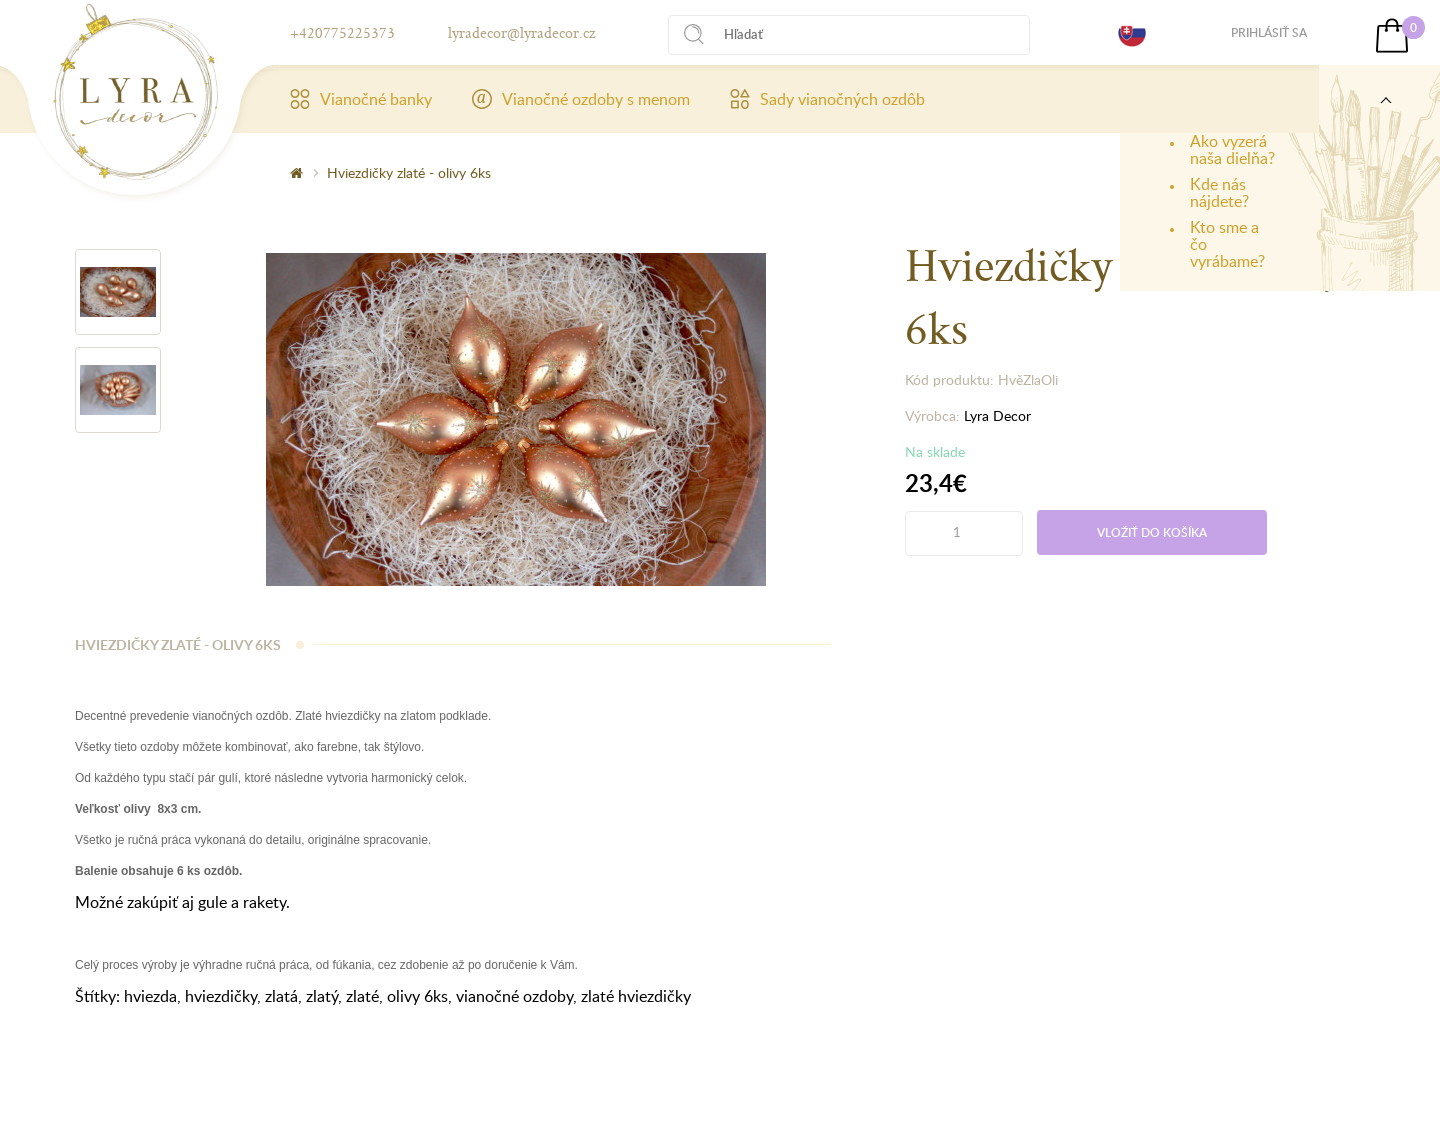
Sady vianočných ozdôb (827, 99)
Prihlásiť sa (1269, 32)
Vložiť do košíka (1152, 532)
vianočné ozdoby (514, 996)
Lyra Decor (997, 415)
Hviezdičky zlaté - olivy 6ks (409, 172)
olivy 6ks (417, 996)
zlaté (362, 996)
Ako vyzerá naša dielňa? (1232, 149)
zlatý (322, 996)
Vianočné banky (361, 99)
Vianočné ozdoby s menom (581, 99)
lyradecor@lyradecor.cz (521, 32)
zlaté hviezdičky (636, 996)
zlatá (281, 996)
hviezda (150, 996)
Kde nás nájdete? (1219, 192)
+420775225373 (342, 32)
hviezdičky (221, 996)
